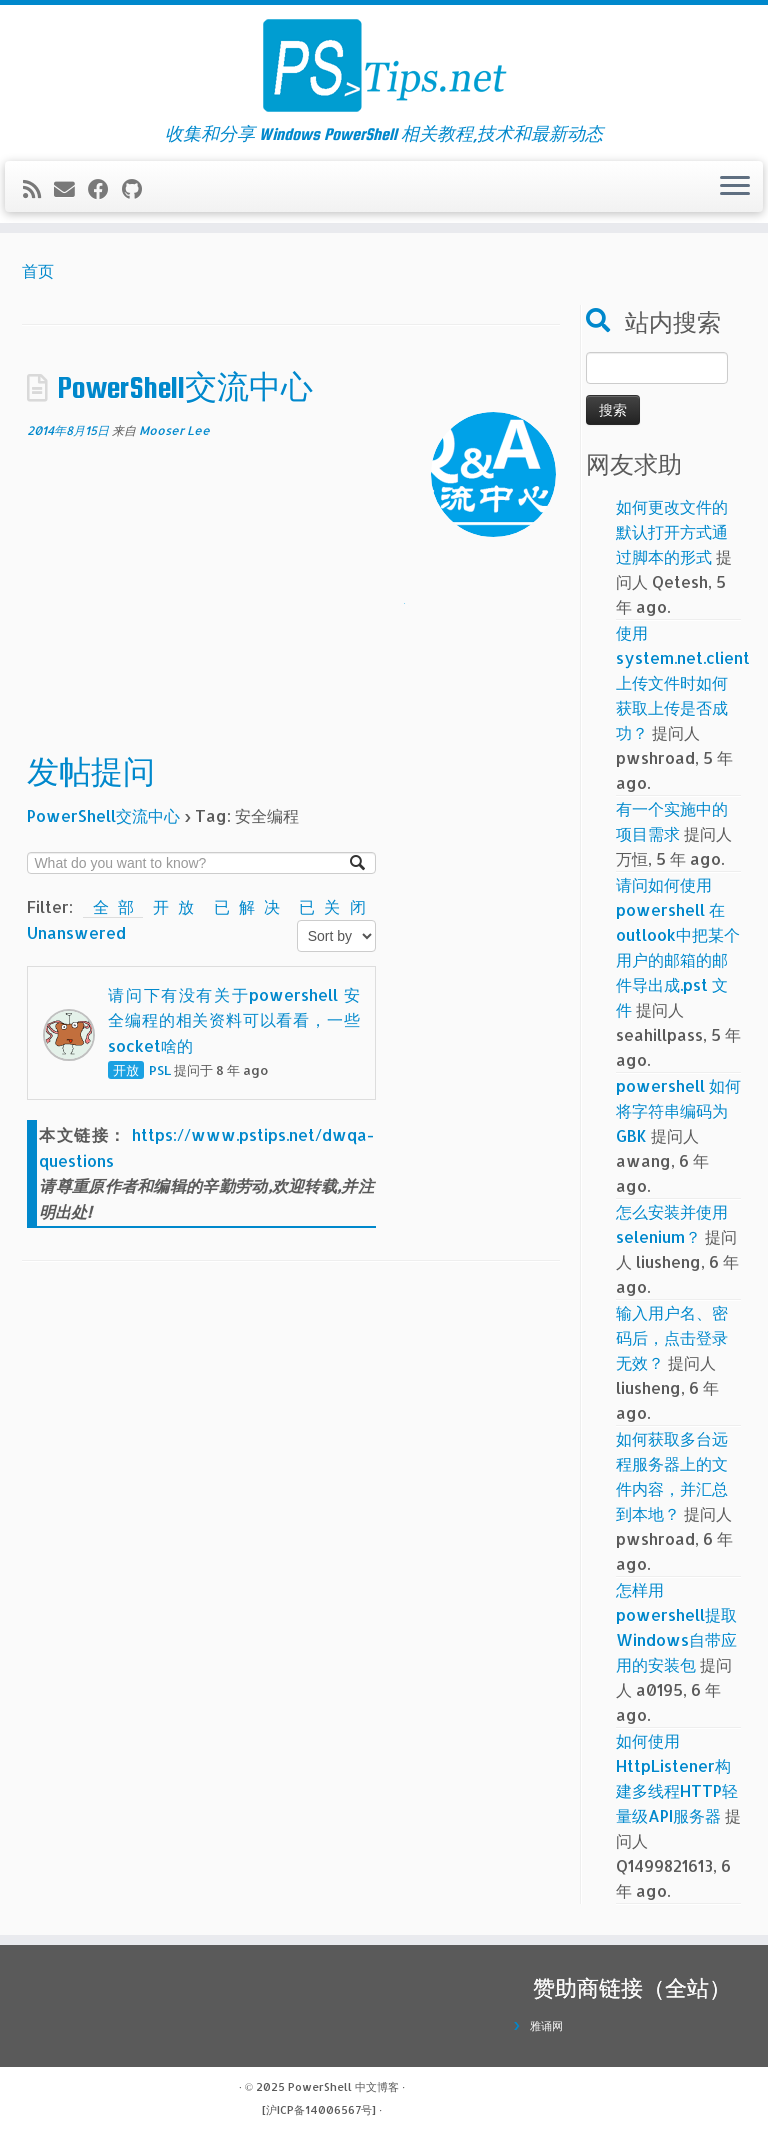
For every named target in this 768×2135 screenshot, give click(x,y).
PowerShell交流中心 (185, 387)
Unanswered (76, 932)
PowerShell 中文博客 (343, 2087)
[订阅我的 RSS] (38, 189)
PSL (160, 1070)
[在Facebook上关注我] (105, 189)
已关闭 (332, 906)
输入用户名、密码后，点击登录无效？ (672, 1337)
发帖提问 (91, 772)
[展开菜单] (735, 187)
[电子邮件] (71, 189)
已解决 (252, 906)
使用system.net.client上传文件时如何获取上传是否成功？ (683, 682)
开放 (178, 906)
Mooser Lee (174, 430)
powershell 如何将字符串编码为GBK (678, 1110)
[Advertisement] (202, 596)
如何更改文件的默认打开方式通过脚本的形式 (672, 531)
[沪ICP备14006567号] (319, 2110)
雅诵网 (546, 2026)
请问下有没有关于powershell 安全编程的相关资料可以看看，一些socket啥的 (233, 1020)
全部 (113, 906)
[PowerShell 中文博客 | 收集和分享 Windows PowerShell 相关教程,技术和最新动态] (384, 65)
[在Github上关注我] (138, 189)
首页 (38, 270)
